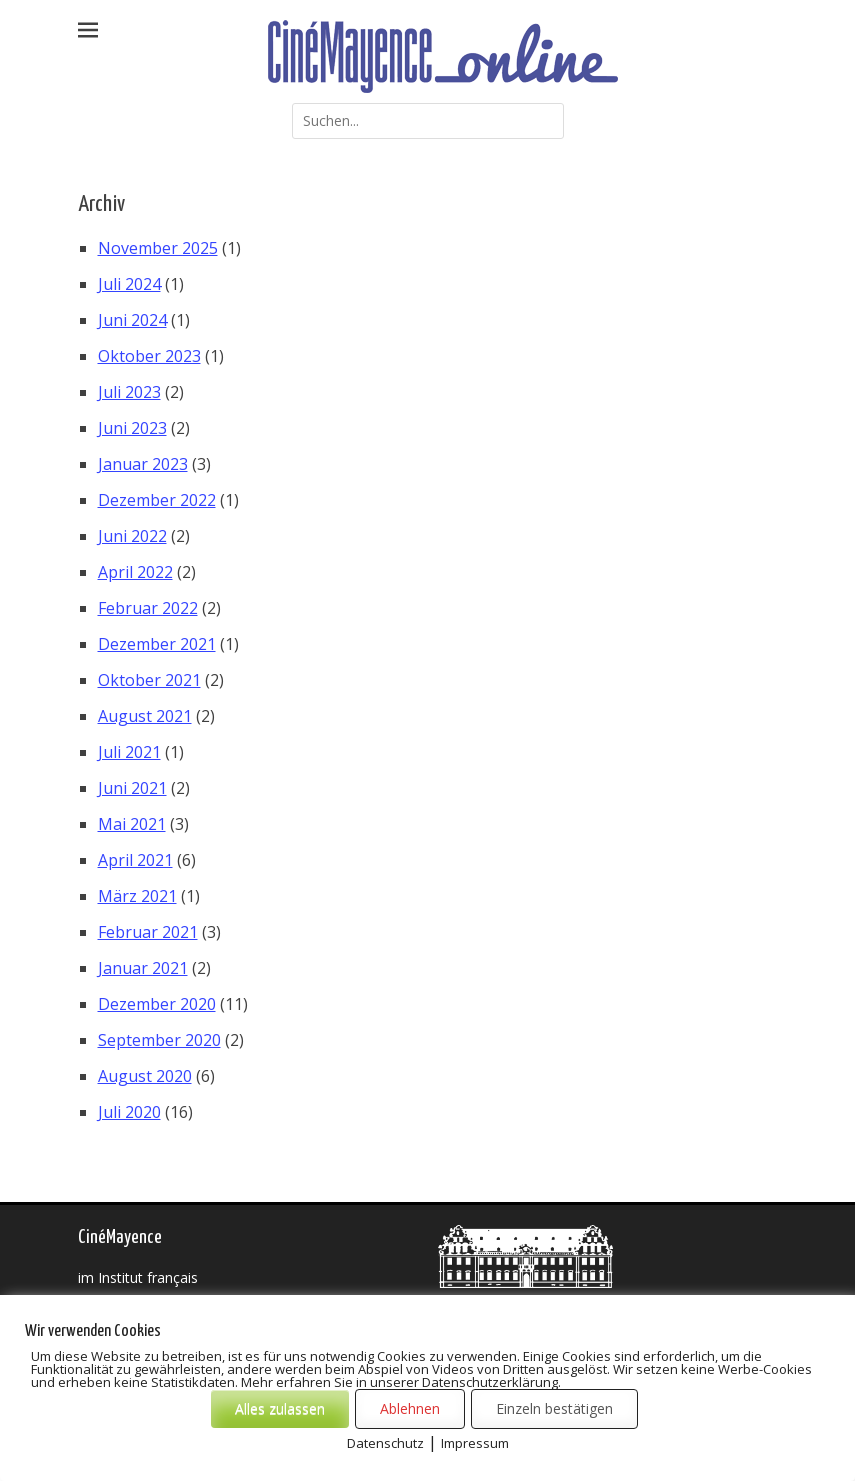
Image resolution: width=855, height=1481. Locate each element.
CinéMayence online (276, 1460)
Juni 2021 (132, 788)
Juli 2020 (129, 1112)
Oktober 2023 (149, 356)
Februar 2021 (148, 932)
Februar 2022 (148, 608)
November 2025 (158, 248)
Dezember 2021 (157, 644)
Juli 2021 (129, 752)
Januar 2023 (143, 464)
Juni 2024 (132, 320)
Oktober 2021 (149, 680)
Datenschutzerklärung (559, 1460)
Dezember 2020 (157, 1004)
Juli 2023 (129, 392)
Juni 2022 (132, 536)
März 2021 (137, 896)
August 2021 (145, 716)
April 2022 (135, 572)
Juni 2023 (132, 428)
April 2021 (135, 860)
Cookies (95, 1475)
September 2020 (159, 1040)
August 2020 (145, 1076)
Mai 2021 (132, 824)
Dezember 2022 (157, 500)
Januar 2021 (143, 968)
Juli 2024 (129, 284)
